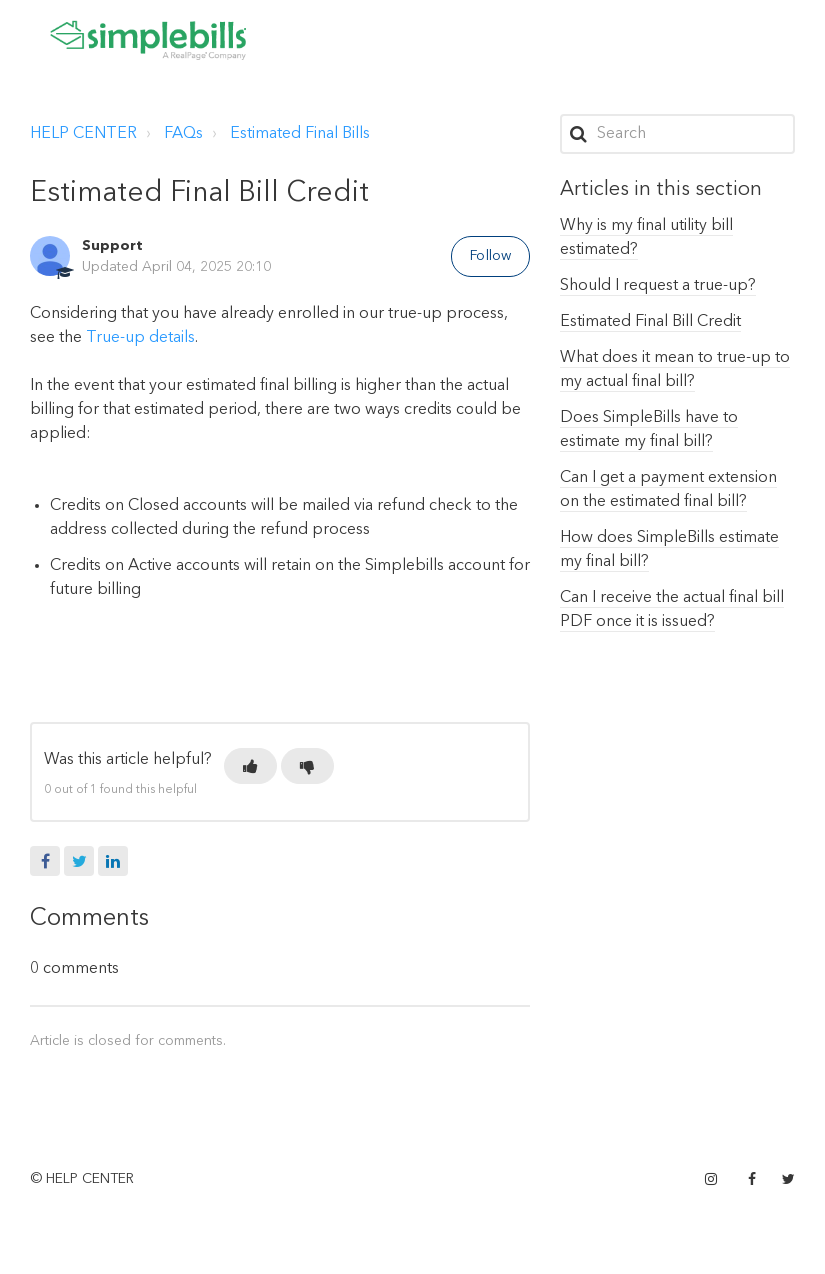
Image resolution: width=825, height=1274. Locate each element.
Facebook (45, 861)
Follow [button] (490, 256)
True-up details (140, 338)
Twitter (79, 861)
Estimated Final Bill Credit (650, 322)
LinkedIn (113, 861)
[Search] (677, 134)
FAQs (183, 134)
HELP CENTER (83, 134)
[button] (250, 766)
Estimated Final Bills (300, 134)
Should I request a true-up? (658, 286)
